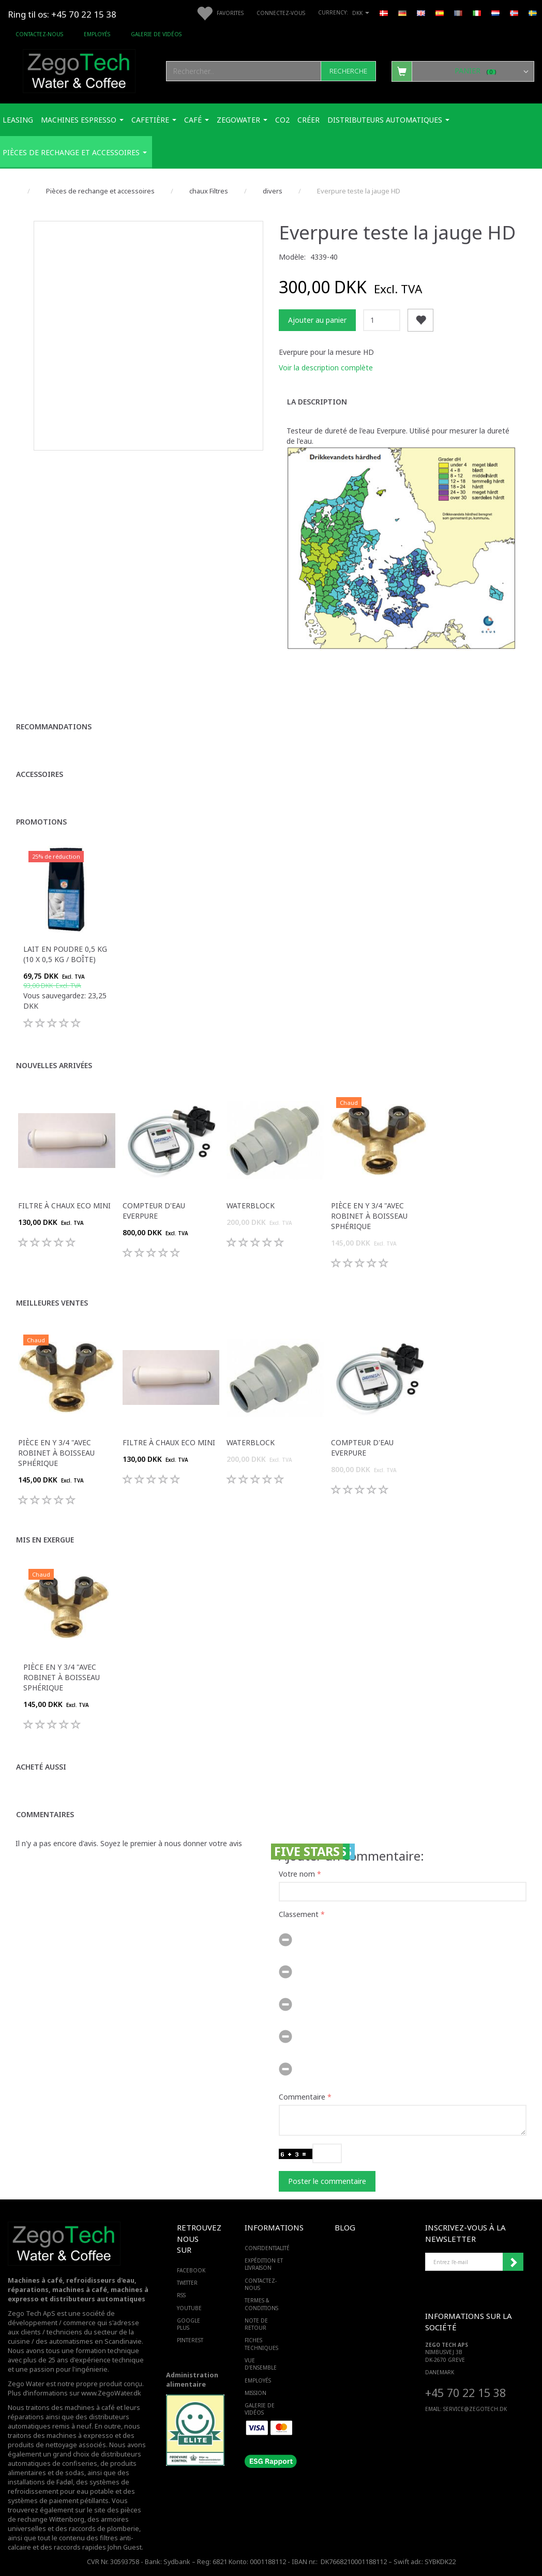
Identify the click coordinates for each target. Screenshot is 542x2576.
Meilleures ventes (52, 1303)
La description (317, 402)
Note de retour (256, 2324)
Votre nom (297, 1874)
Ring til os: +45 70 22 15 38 (62, 14)
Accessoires (39, 774)
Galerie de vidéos (156, 34)
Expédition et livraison (264, 2264)
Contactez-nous (39, 34)
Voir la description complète (326, 367)
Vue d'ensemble (261, 2364)
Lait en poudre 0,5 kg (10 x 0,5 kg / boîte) (65, 954)
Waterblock (251, 1205)
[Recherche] (348, 71)
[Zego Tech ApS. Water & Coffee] (79, 69)
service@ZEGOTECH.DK (475, 2409)
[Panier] (463, 71)
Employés (97, 34)
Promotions (41, 822)
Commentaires (45, 1814)
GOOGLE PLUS (188, 2324)
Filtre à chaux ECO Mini (64, 1205)
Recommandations (54, 726)
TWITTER (187, 2282)
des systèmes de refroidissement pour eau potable (68, 2487)
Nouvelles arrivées (54, 1065)
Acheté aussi (41, 1767)
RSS (181, 2295)
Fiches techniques (261, 2344)
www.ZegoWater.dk (111, 2393)
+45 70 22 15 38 (465, 2392)
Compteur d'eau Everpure (154, 1211)
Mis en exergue (45, 1540)
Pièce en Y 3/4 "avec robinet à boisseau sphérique (369, 1216)
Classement (299, 1914)
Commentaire (302, 2097)
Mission (255, 2393)
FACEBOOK (189, 2270)
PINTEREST (189, 2340)
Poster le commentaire (327, 2181)
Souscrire (513, 2262)
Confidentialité (267, 2248)
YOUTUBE (189, 2308)
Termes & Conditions (261, 2304)
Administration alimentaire (192, 2380)
